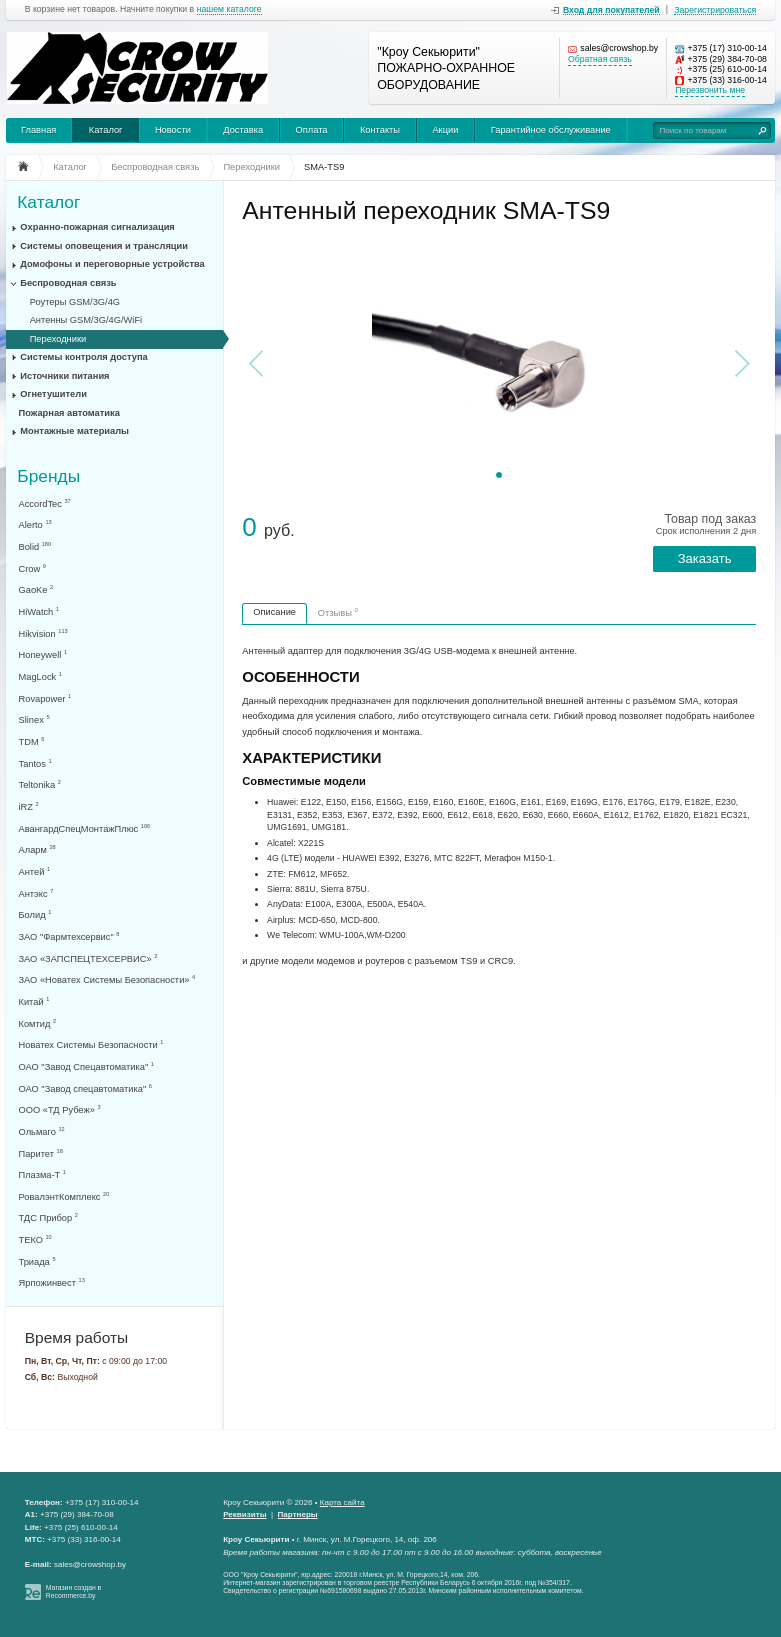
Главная (38, 130)
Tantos (35, 763)
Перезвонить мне (710, 90)
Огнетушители (53, 394)
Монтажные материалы (74, 431)
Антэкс (36, 893)
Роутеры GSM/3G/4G (75, 302)
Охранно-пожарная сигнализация (97, 227)
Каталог (106, 130)
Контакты (380, 130)
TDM (32, 741)
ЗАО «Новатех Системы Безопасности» (107, 979)
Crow (32, 568)
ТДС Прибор (48, 1217)
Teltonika (40, 784)
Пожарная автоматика (69, 413)
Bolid (35, 546)
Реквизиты (244, 1514)
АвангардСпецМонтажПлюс (85, 828)
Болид (35, 914)
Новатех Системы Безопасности (91, 1044)
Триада (37, 1261)
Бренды (48, 475)
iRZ (29, 806)
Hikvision (43, 633)
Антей (35, 871)
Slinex (34, 719)
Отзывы (338, 612)
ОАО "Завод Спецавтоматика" (86, 1066)
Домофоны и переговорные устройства (112, 264)
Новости (173, 130)
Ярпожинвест (52, 1282)
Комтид (38, 1023)
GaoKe (36, 589)
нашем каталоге (229, 9)
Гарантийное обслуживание (551, 130)
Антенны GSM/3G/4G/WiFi (86, 320)
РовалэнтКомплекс (64, 1196)
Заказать (705, 558)
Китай (34, 1001)
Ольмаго (42, 1131)
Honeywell (43, 654)
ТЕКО (35, 1239)
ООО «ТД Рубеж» (60, 1109)
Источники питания (64, 376)
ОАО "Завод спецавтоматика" (85, 1088)
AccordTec (45, 503)
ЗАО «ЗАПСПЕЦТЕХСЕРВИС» (88, 958)
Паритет (41, 1153)
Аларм (37, 849)
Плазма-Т (42, 1174)
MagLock (40, 676)
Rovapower (45, 698)
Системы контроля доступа (83, 357)
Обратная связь (600, 59)
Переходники (58, 339)
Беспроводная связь (68, 283)
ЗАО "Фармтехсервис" (69, 936)
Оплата (312, 130)
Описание (274, 612)
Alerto (35, 524)
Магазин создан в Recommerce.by (73, 1592)
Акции (445, 130)
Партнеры (298, 1514)
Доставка (243, 130)
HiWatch (39, 611)
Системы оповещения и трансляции (104, 246)
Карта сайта (342, 1502)
